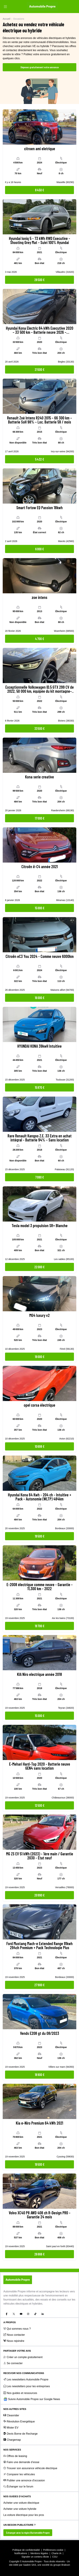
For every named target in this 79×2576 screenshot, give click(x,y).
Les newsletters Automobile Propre (25, 2379)
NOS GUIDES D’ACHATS (17, 2496)
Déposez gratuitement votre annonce (40, 67)
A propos (9, 2322)
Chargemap (12, 2439)
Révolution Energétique (19, 2421)
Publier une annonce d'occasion (24, 2480)
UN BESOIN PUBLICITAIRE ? (19, 2525)
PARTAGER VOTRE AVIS (17, 2350)
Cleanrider (11, 2415)
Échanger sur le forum (18, 2486)
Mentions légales (39, 2553)
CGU (54, 2556)
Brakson (65, 2564)
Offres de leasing (15, 2455)
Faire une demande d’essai (21, 2462)
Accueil (6, 18)
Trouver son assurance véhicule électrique (30, 2468)
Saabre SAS (29, 2564)
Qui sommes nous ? (17, 2328)
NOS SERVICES (12, 2449)
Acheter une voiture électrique (21, 2502)
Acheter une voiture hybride (19, 2508)
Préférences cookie (53, 2550)
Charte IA (56, 2553)
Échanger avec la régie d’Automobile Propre (28, 2532)
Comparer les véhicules (19, 2474)
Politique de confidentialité (26, 2550)
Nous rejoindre (13, 2340)
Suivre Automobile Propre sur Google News (31, 2399)
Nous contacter (14, 2334)
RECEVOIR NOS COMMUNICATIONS (23, 2373)
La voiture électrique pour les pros (23, 2515)
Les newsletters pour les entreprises (26, 2386)
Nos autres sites (14, 2409)
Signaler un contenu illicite (35, 2556)
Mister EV (10, 2427)
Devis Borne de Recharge (20, 2433)
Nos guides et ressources (20, 2392)
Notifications (20, 2553)
